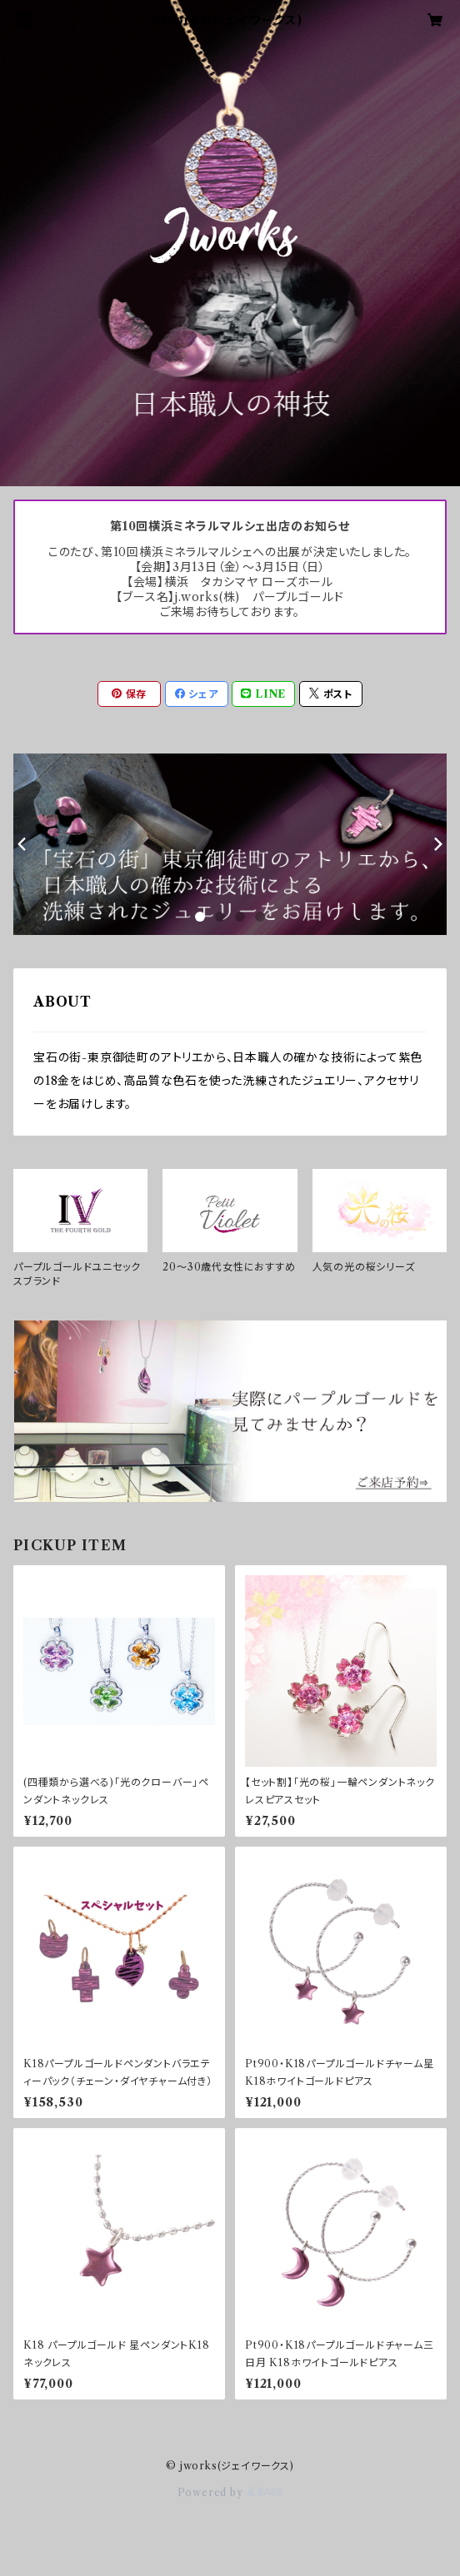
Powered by (230, 2492)
